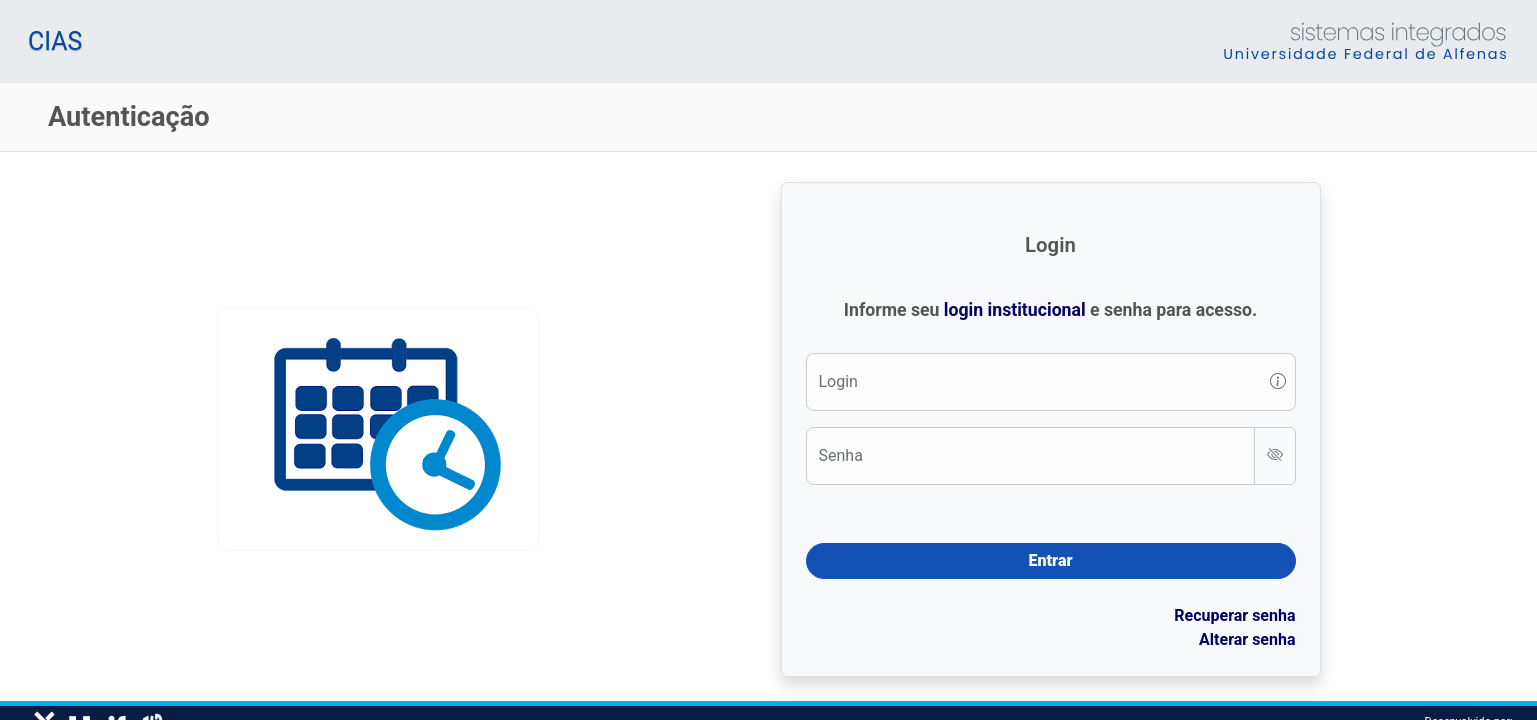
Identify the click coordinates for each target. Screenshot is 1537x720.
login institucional (1015, 310)
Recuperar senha (1234, 615)
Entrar (1051, 560)
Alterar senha (1247, 639)
